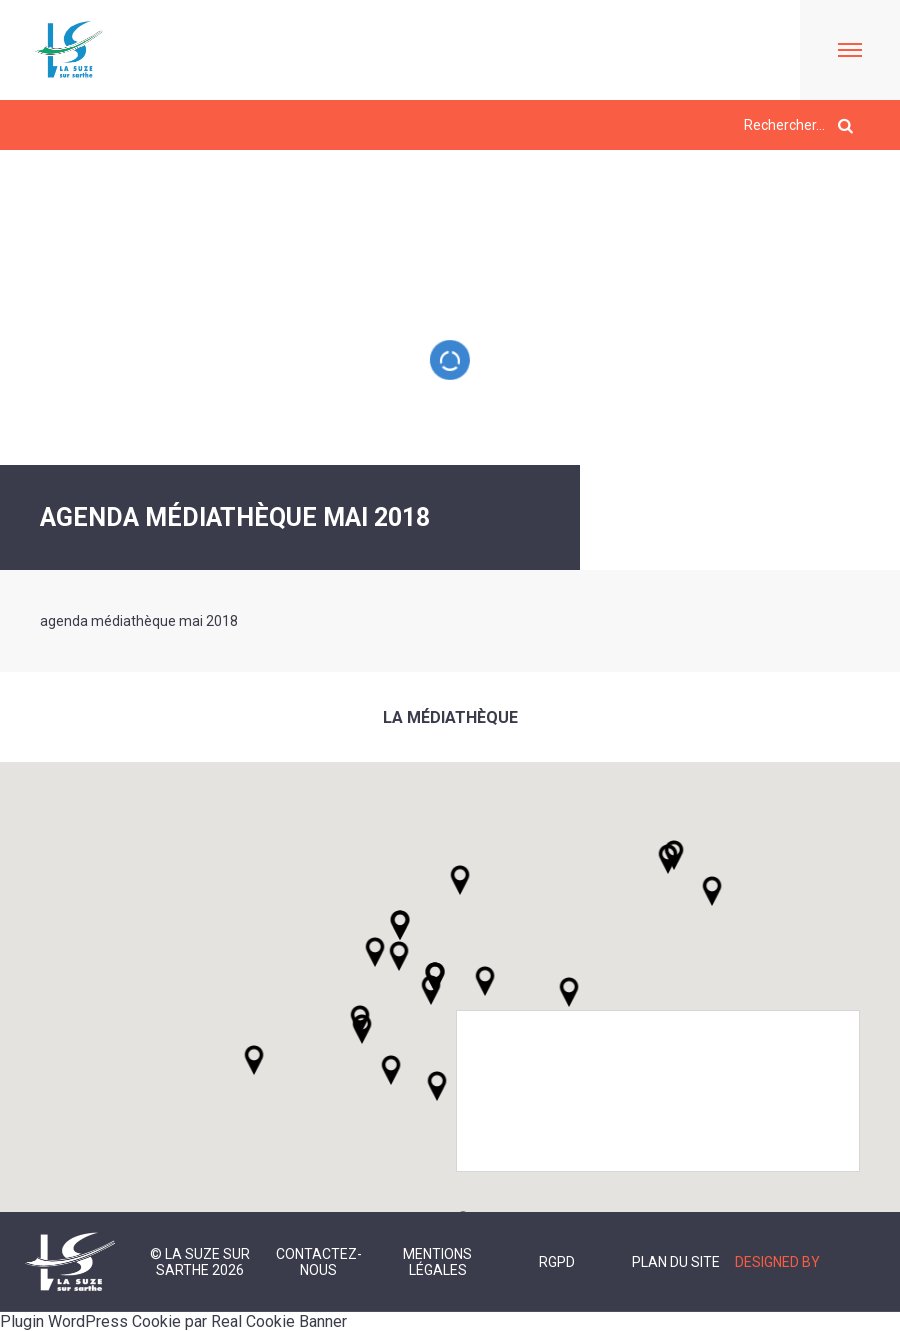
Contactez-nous (319, 1262)
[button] (485, 981)
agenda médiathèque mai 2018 (139, 621)
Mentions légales (437, 1262)
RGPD (557, 1262)
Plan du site (676, 1262)
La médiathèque (450, 717)
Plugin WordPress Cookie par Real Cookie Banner (173, 1321)
